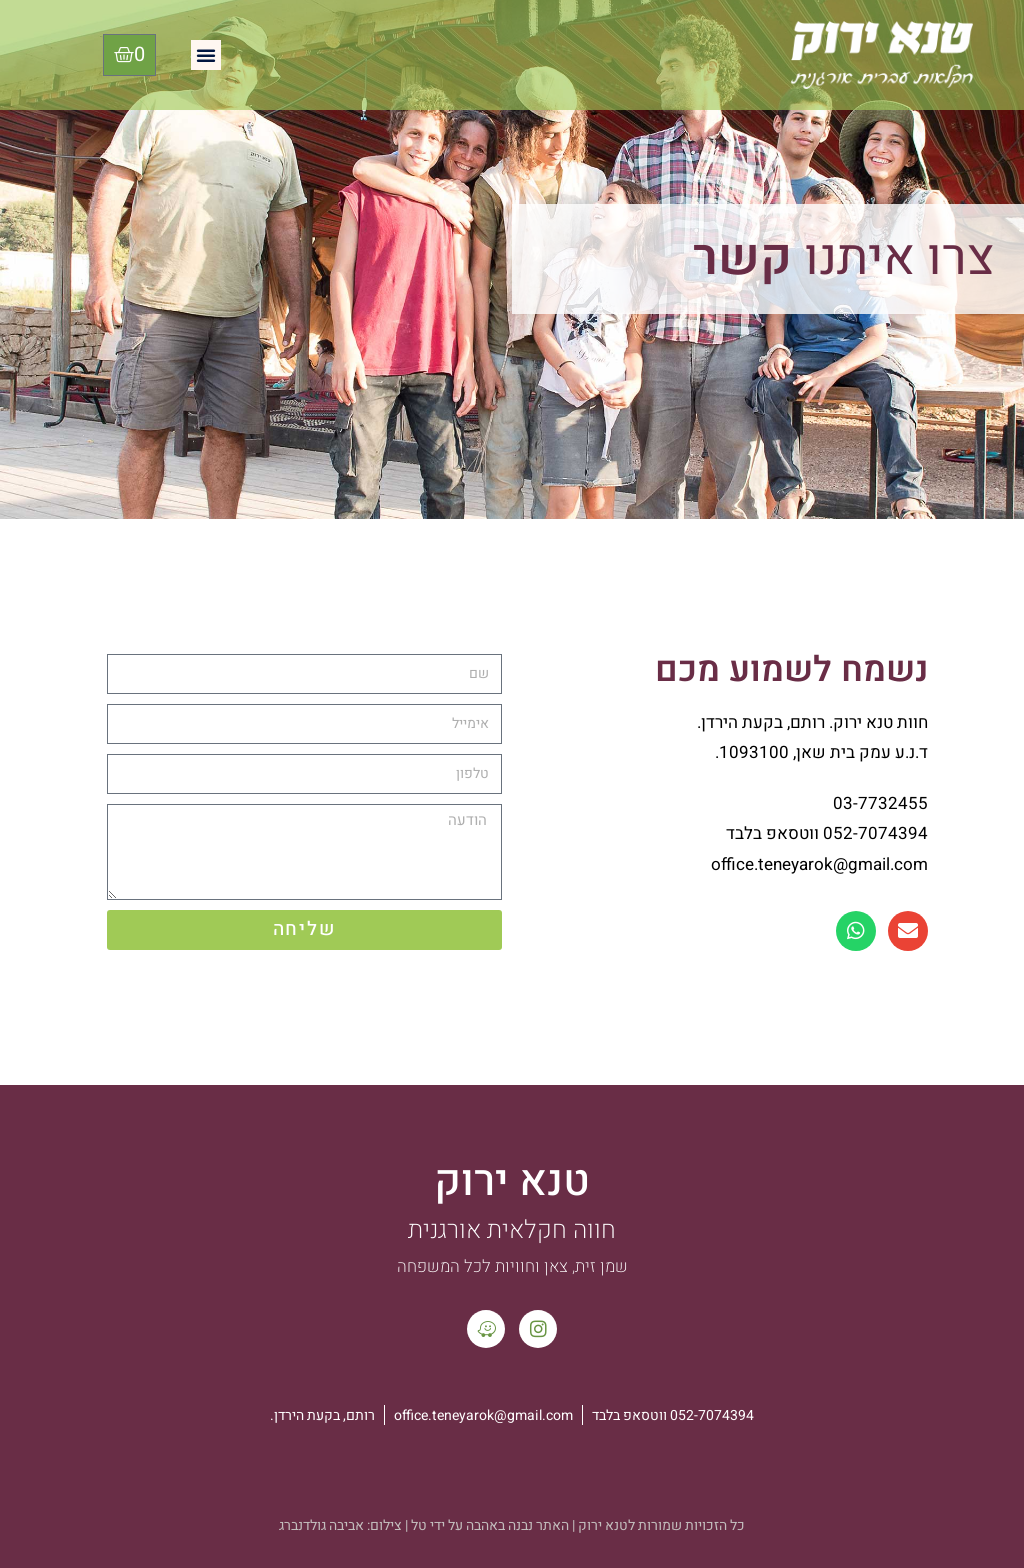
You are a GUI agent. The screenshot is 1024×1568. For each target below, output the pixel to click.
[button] (206, 55)
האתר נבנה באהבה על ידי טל (490, 1525)
